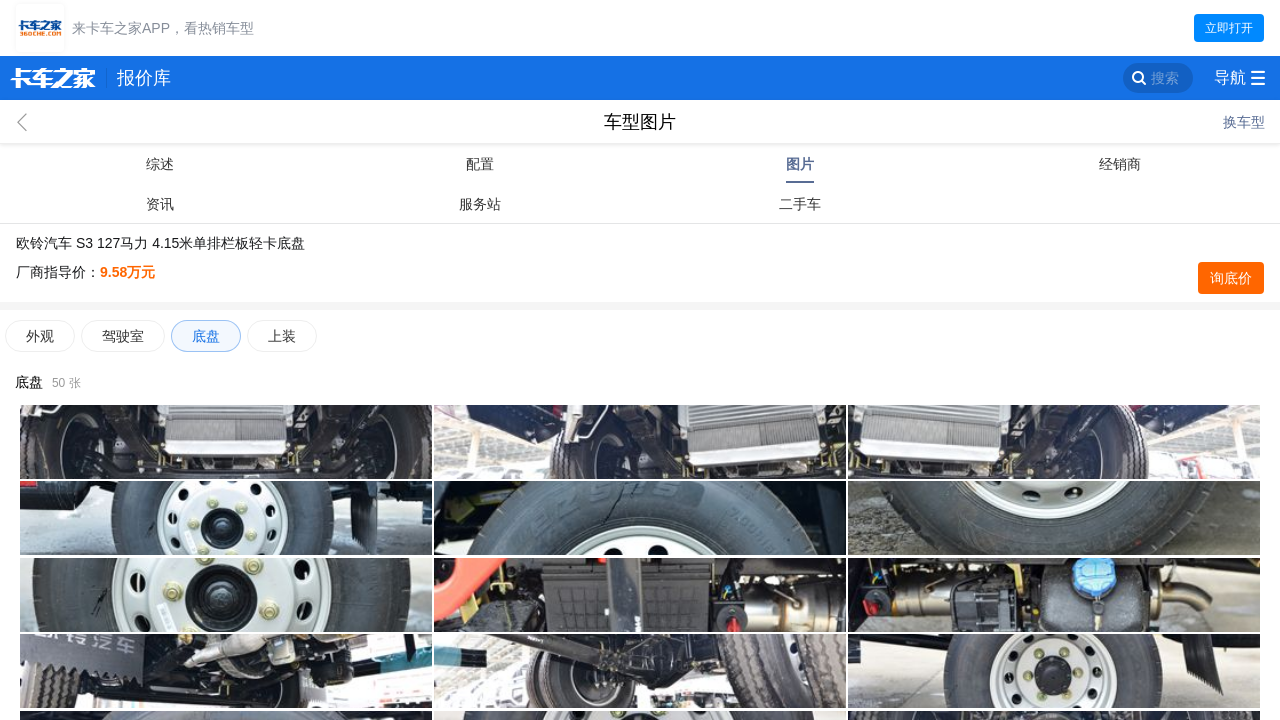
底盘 (206, 336)
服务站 (480, 204)
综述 (160, 164)
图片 (800, 164)
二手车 (800, 204)
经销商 (1120, 164)
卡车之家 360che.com (53, 78)
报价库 (144, 78)
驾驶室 (123, 336)
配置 (480, 164)
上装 (282, 336)
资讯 (160, 204)
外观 (40, 336)
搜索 (1165, 78)
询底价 (1231, 278)
